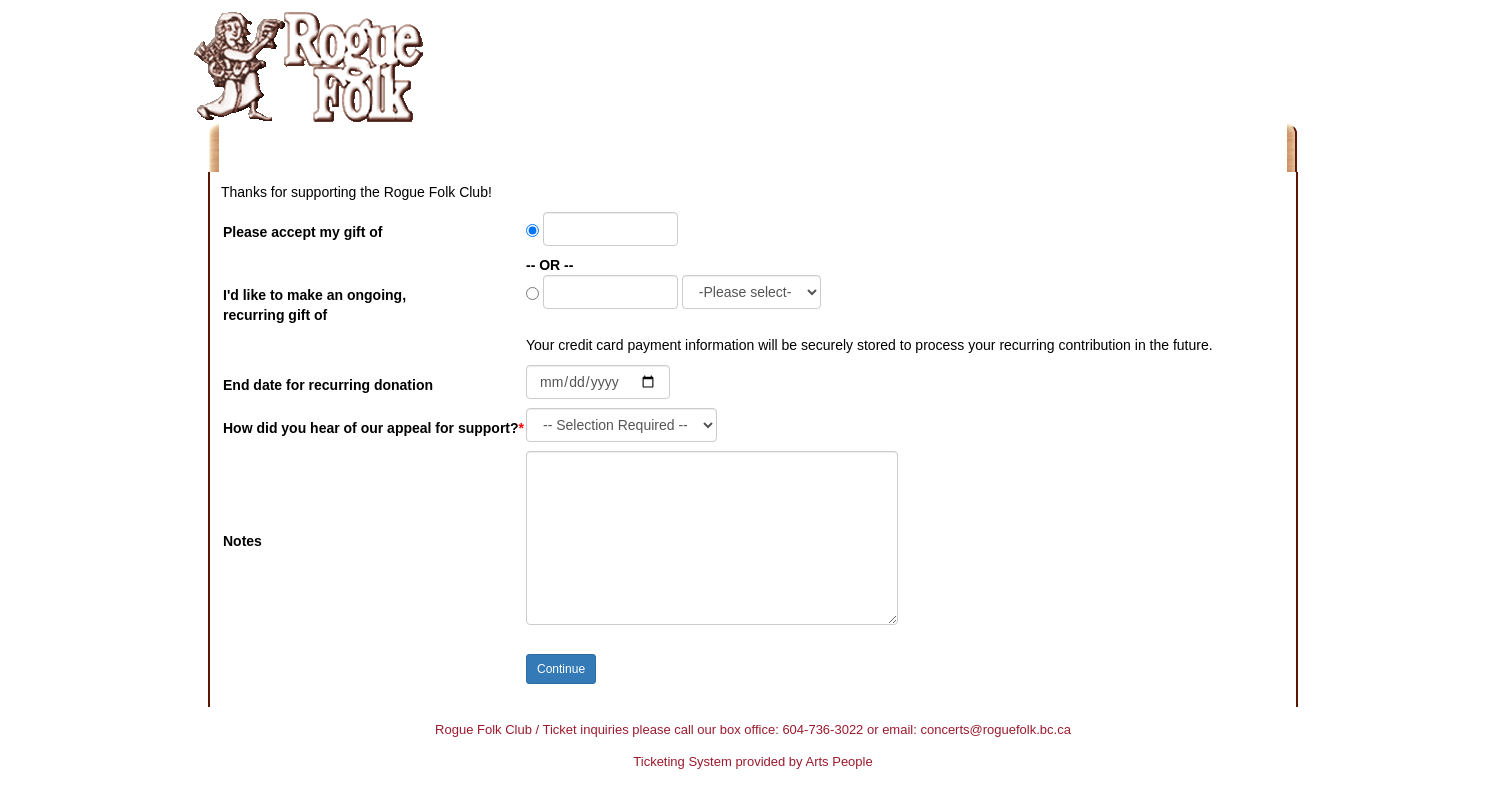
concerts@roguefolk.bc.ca (995, 729)
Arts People (839, 761)
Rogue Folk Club (483, 729)
